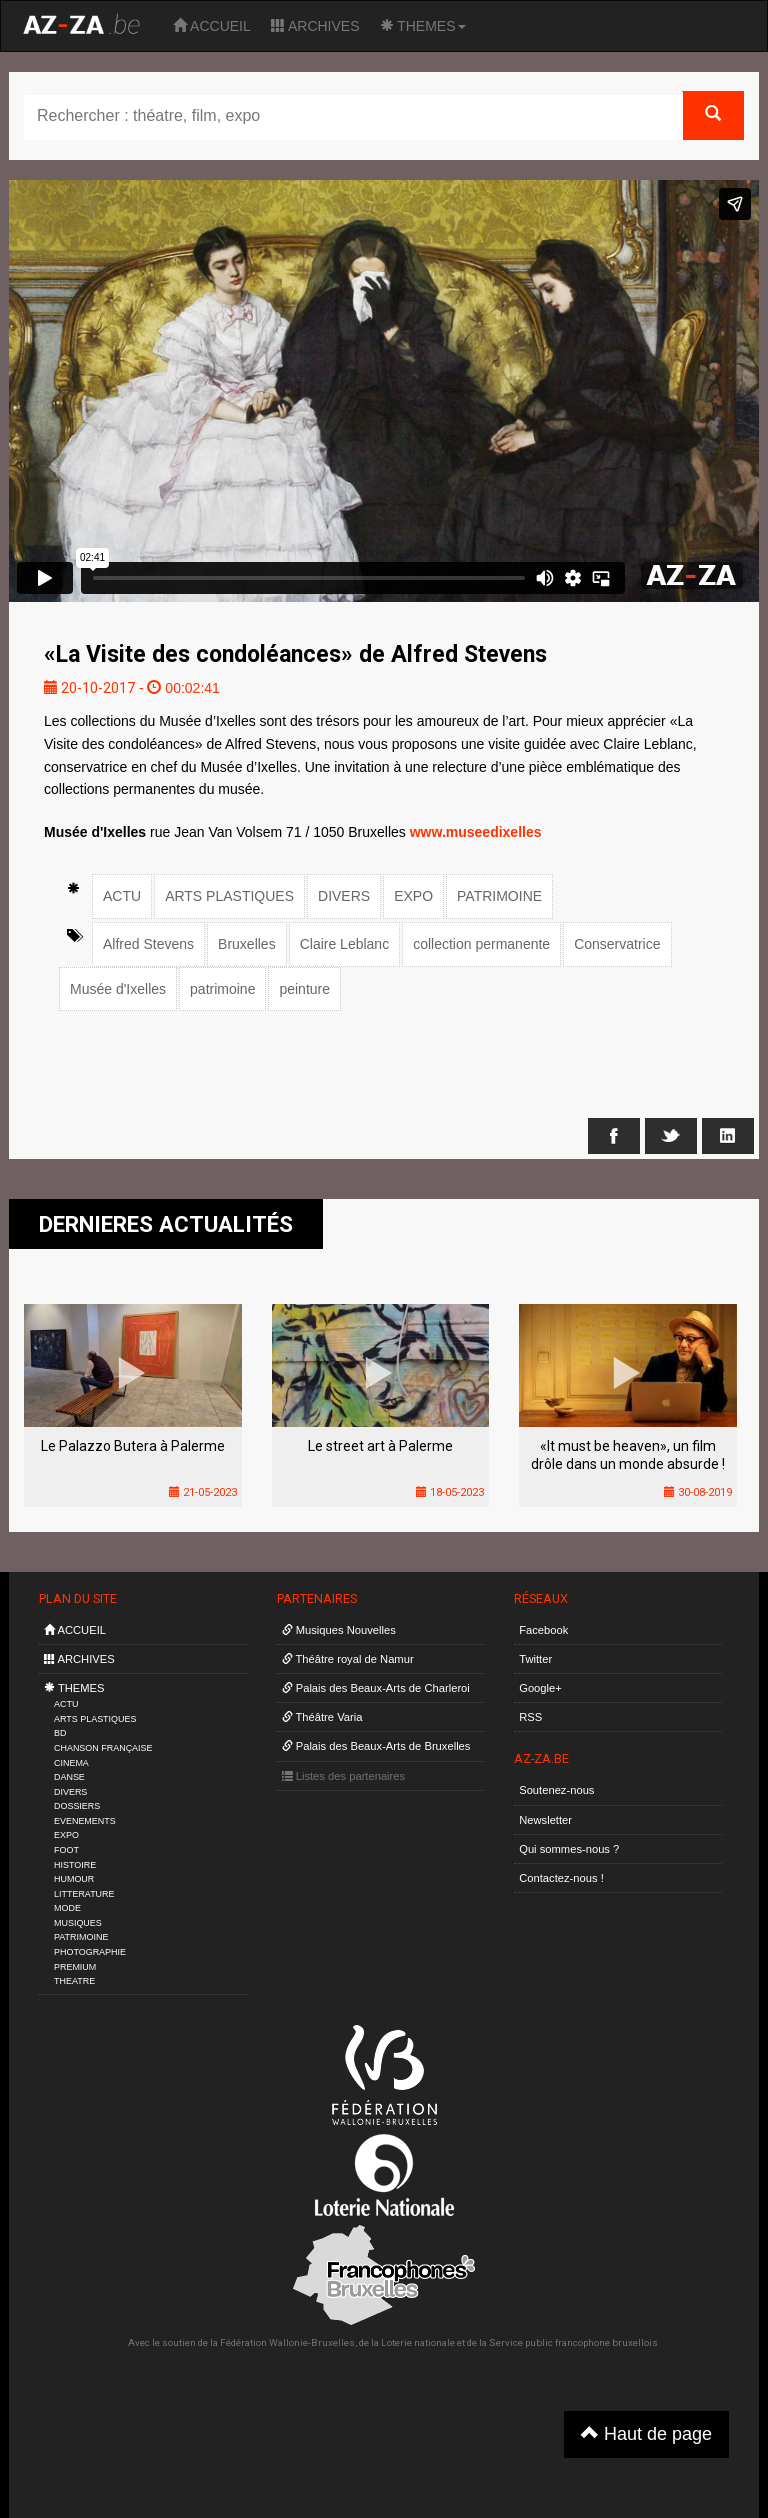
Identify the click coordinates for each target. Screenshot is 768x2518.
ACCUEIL (212, 26)
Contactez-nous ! (561, 1878)
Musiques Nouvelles (339, 1630)
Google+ (540, 1688)
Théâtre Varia (322, 1717)
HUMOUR (74, 1879)
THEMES (423, 26)
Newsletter (545, 1820)
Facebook (543, 1630)
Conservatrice (617, 944)
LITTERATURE (84, 1894)
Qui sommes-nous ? (569, 1849)
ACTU (122, 896)
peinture (304, 989)
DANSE (69, 1777)
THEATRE (74, 1981)
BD (60, 1733)
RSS (530, 1717)
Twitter (535, 1659)
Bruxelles (247, 944)
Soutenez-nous (556, 1790)
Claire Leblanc (345, 944)
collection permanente (481, 944)
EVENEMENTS (85, 1821)
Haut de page (646, 2433)
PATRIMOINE (499, 896)
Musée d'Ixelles (118, 989)
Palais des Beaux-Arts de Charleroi (376, 1688)
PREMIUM (75, 1967)
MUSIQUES (78, 1923)
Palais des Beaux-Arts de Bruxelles (376, 1746)
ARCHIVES (315, 26)
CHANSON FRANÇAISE (103, 1748)
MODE (67, 1908)
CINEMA (71, 1763)
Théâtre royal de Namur (348, 1659)
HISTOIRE (75, 1865)
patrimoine (222, 989)
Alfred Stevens (148, 944)
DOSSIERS (77, 1806)
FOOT (66, 1850)
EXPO (413, 896)
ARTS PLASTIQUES (229, 896)
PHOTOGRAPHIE (90, 1952)
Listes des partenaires (344, 1776)
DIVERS (344, 896)
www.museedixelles (476, 832)
